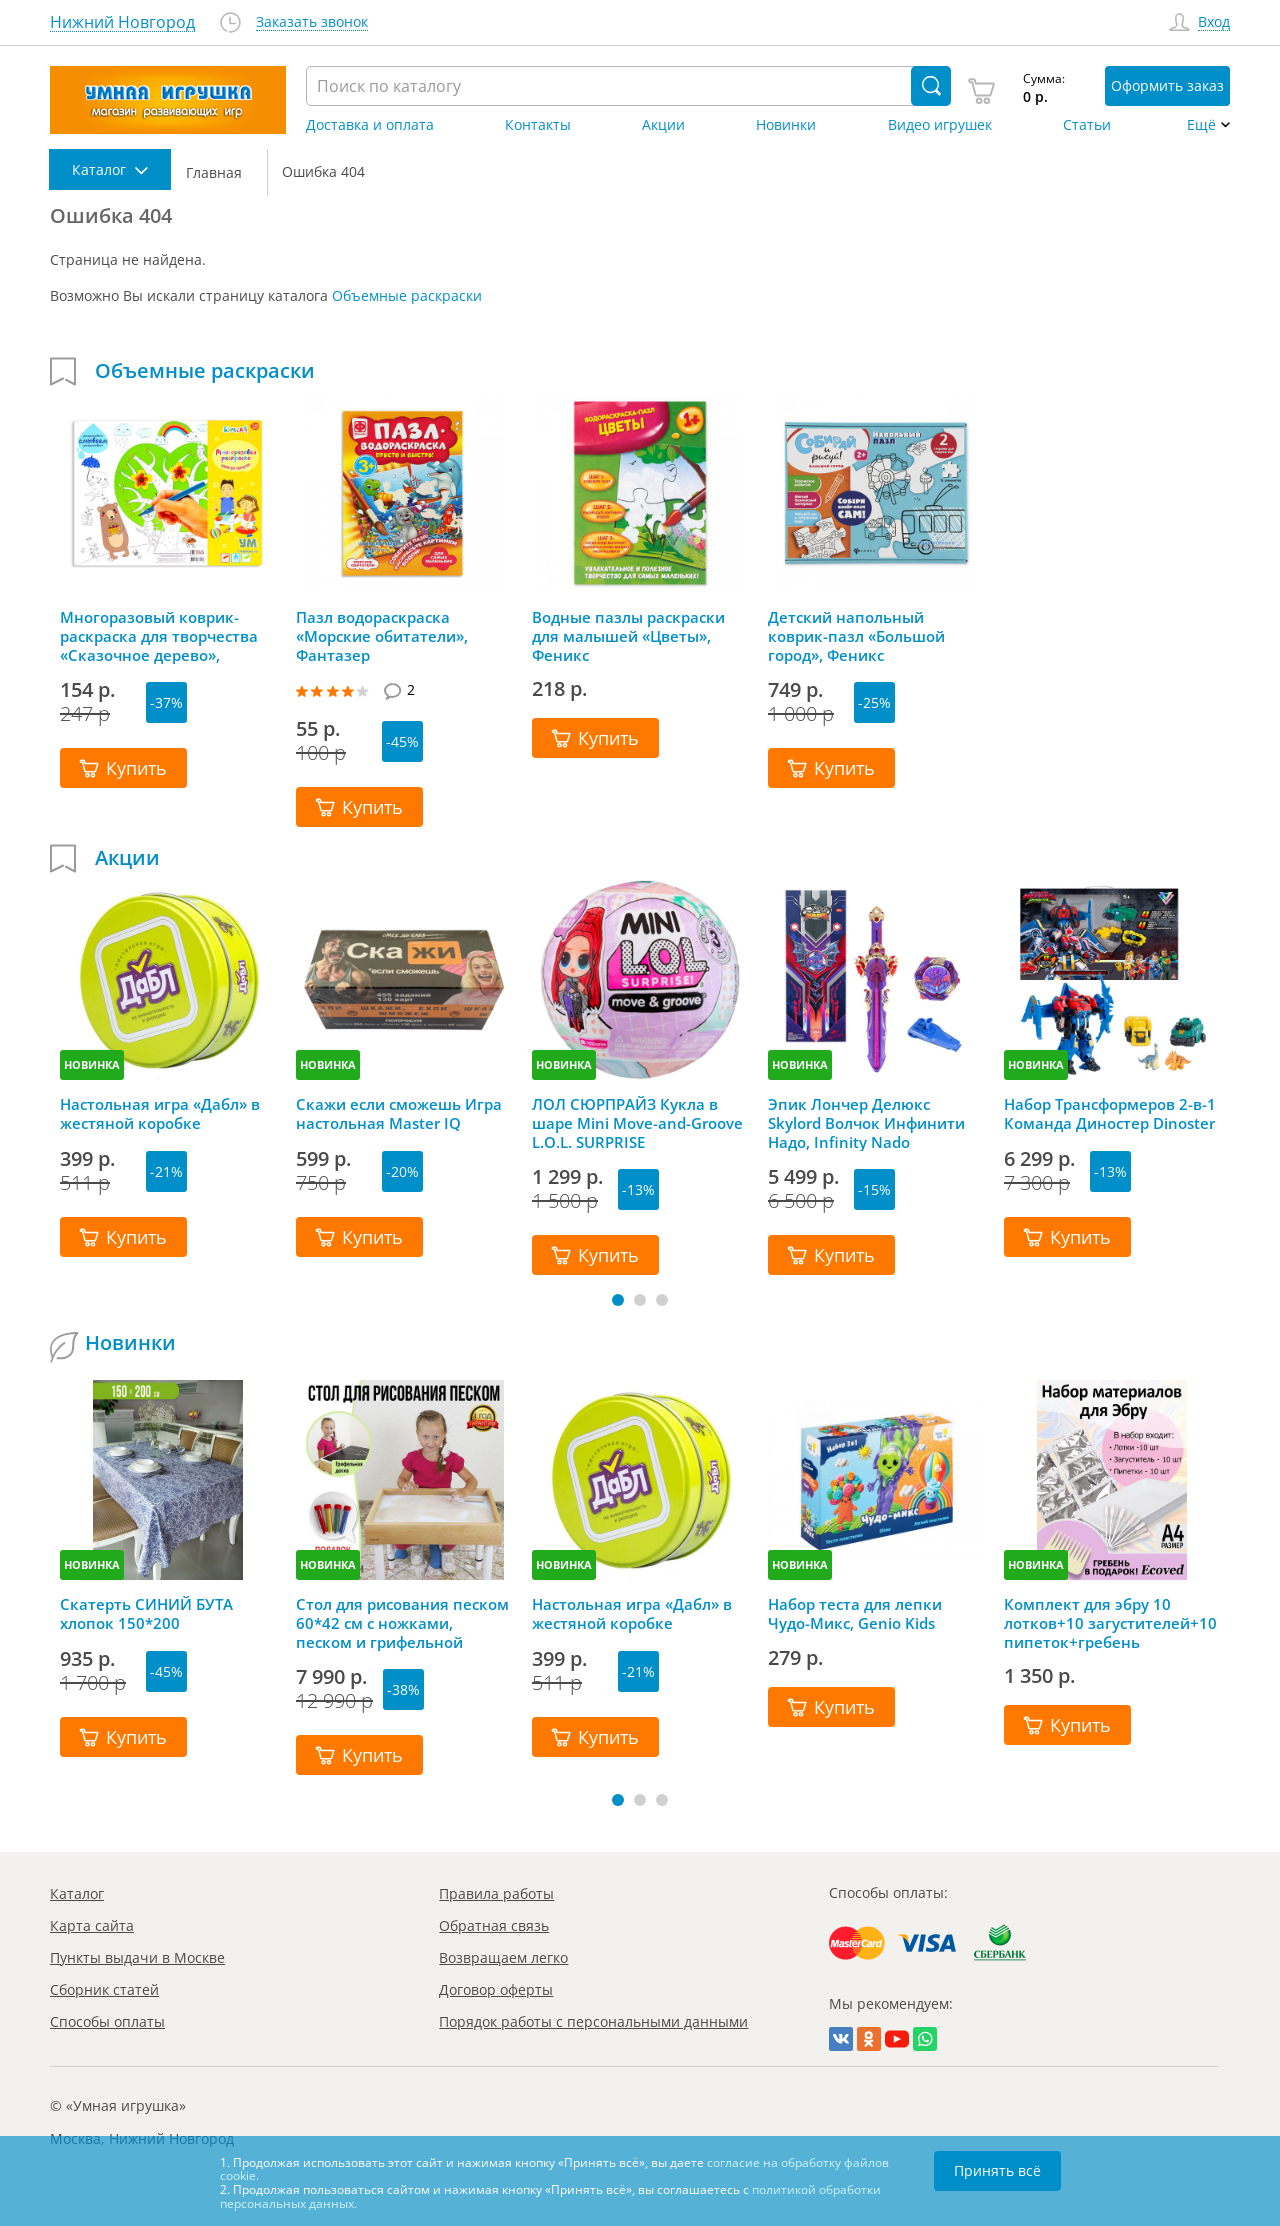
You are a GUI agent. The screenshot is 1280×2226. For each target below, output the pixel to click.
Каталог (77, 1893)
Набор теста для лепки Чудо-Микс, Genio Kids (855, 1614)
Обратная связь (494, 1925)
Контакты (538, 125)
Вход (1214, 22)
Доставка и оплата (370, 125)
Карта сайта (92, 1925)
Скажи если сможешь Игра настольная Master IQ (399, 1114)
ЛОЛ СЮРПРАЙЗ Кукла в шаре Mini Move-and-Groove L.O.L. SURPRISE (637, 1123)
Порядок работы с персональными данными (593, 2021)
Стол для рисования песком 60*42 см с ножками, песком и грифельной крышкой (402, 1623)
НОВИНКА (92, 1064)
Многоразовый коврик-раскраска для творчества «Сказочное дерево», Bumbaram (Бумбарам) (159, 636)
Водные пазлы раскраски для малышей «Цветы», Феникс (628, 636)
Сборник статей (104, 1989)
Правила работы (496, 1893)
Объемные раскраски (407, 295)
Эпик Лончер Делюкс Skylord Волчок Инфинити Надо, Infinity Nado (866, 1123)
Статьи (1087, 125)
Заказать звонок (312, 22)
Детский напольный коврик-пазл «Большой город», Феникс (856, 636)
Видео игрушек (940, 125)
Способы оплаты (107, 2021)
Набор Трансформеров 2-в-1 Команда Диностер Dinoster (1110, 1114)
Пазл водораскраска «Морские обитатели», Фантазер (382, 636)
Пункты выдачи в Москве (137, 1957)
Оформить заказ (1167, 85)
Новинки (786, 125)
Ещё (1201, 125)
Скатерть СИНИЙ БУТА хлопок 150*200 (146, 1614)
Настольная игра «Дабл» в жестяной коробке (160, 1114)
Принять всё (997, 2170)
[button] (618, 1300)
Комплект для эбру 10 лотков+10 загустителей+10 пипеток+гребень (1110, 1623)
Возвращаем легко (503, 1957)
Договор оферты (496, 1989)
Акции (663, 125)
